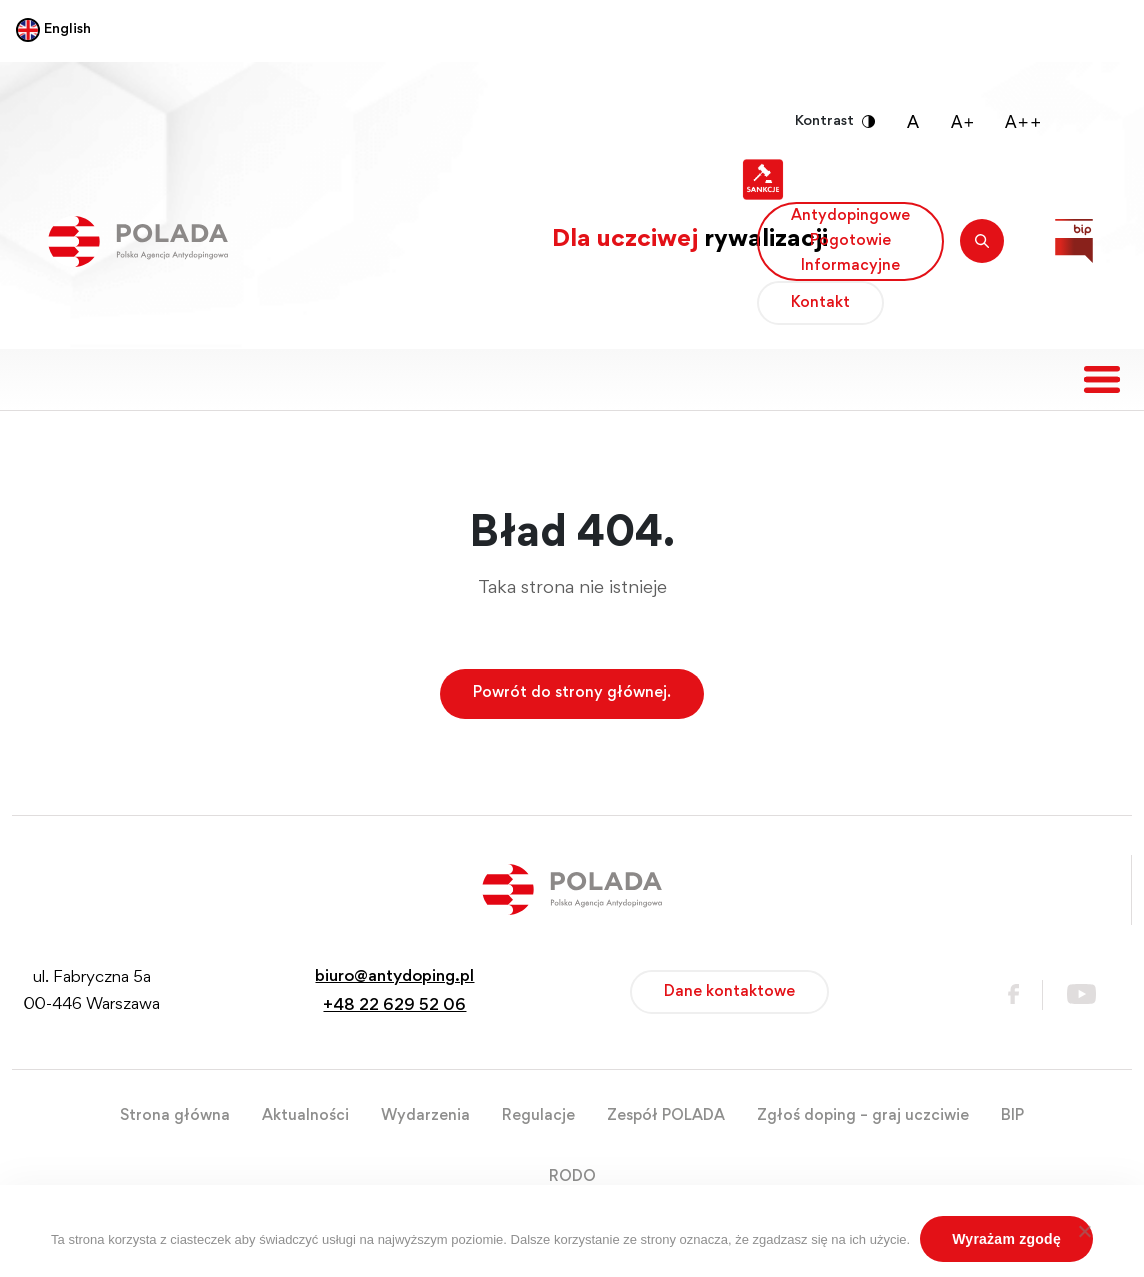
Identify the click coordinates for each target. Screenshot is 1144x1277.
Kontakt (820, 303)
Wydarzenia (425, 1116)
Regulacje (538, 1116)
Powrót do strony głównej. (572, 693)
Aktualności (305, 1116)
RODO (572, 1177)
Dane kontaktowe (729, 992)
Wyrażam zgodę (1006, 1239)
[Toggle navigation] (1102, 379)
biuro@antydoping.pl (394, 977)
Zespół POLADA (666, 1116)
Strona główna (175, 1116)
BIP (1012, 1116)
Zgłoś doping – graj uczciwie (863, 1116)
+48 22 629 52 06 (394, 1006)
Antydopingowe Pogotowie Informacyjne (850, 241)
